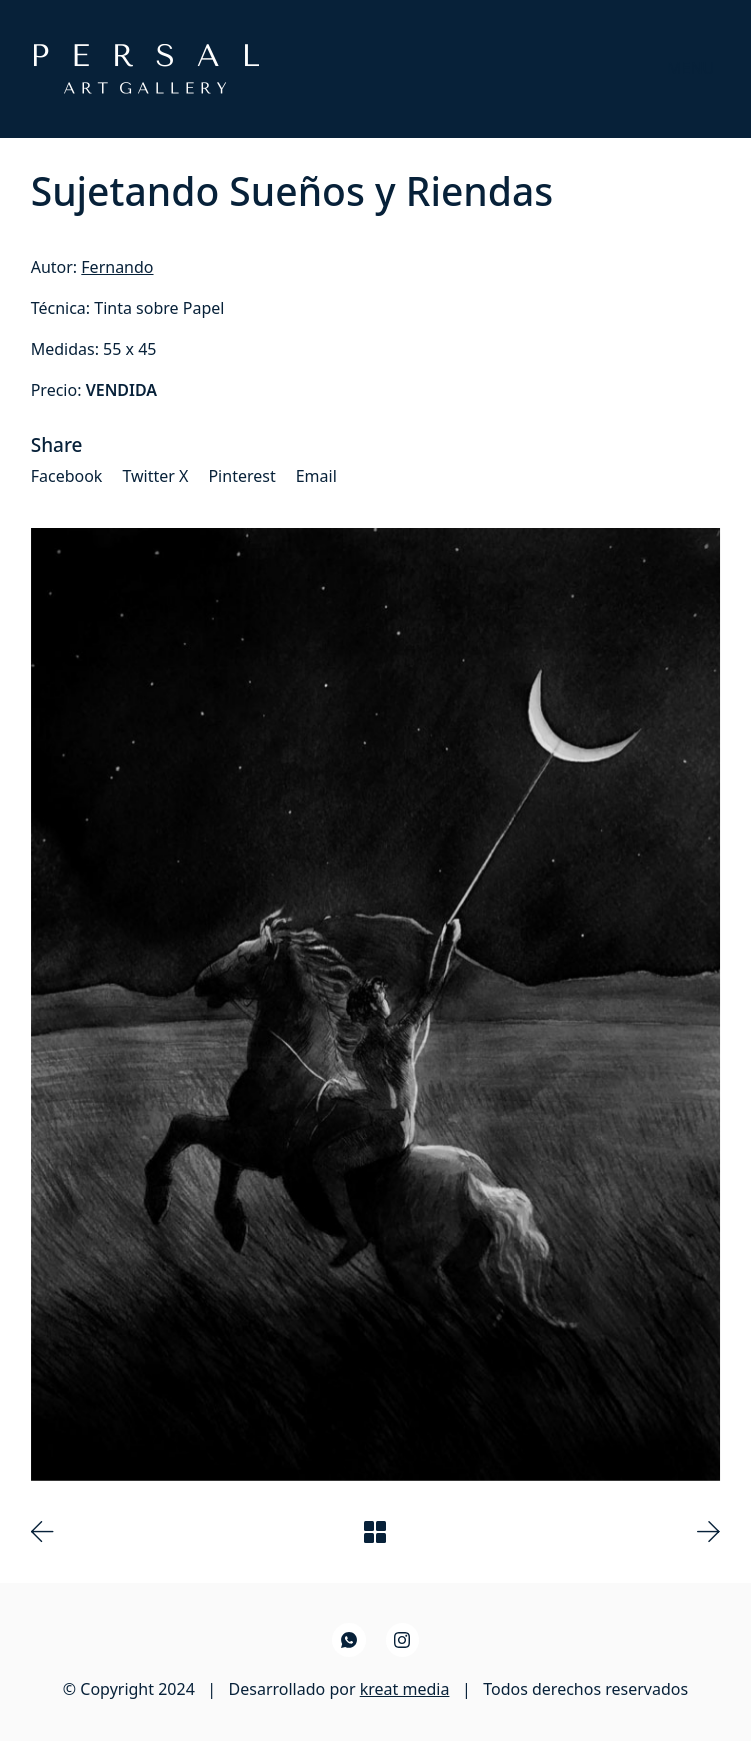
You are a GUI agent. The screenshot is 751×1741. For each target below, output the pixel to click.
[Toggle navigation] (690, 68)
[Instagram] (403, 1640)
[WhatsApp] (349, 1640)
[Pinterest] (241, 476)
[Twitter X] (155, 476)
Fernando (117, 267)
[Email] (316, 476)
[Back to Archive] (375, 1532)
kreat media (405, 1689)
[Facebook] (67, 476)
